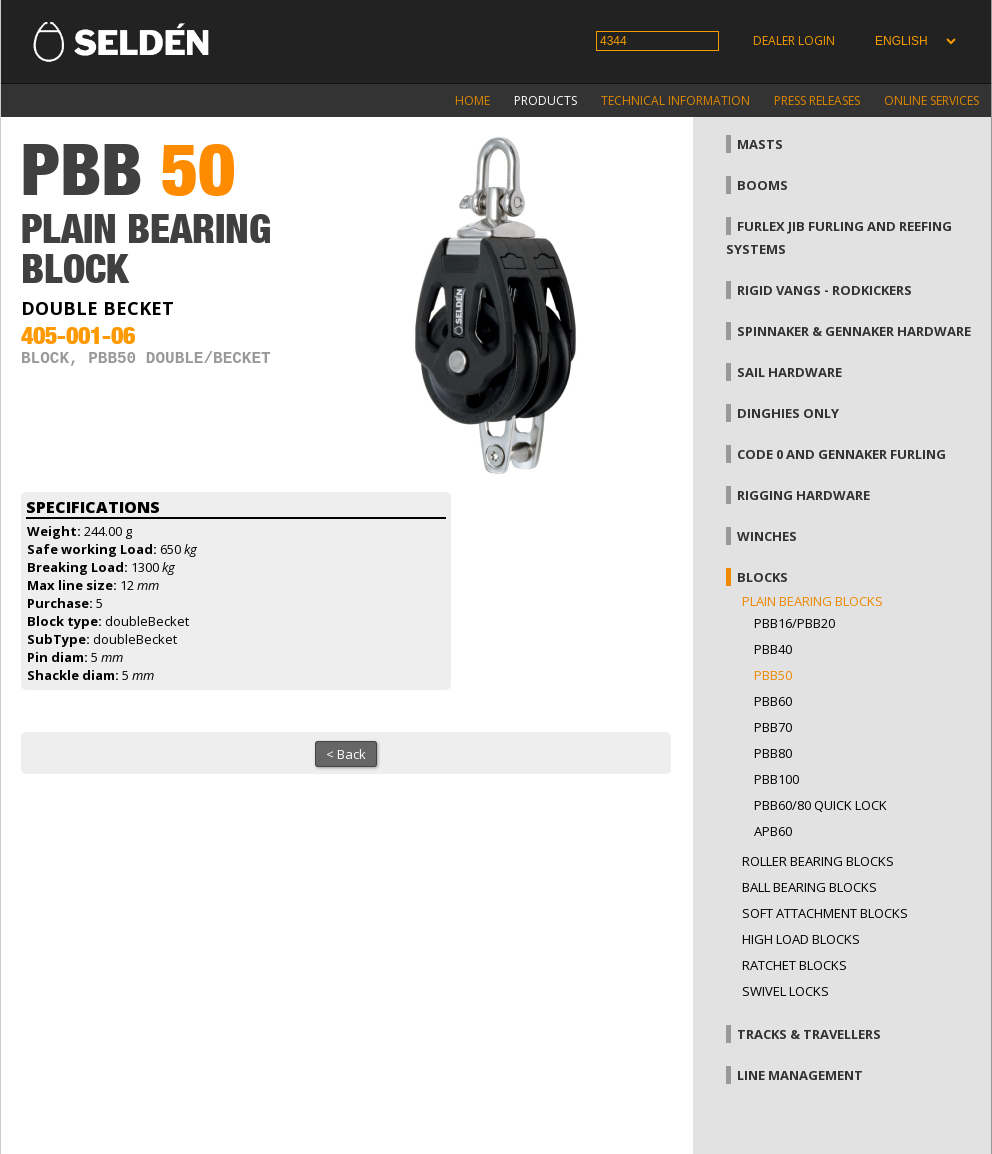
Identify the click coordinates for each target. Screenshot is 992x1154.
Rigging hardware (803, 495)
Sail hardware (789, 372)
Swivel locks (785, 991)
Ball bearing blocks (809, 887)
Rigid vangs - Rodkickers (824, 290)
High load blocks (801, 939)
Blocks (762, 577)
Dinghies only (788, 413)
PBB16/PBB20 (794, 623)
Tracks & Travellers (809, 1034)
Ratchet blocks (794, 965)
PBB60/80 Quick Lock (820, 805)
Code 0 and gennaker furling (841, 454)
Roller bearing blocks (818, 861)
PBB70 (773, 727)
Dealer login (794, 40)
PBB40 (773, 649)
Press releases (817, 100)
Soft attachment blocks (825, 913)
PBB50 (773, 675)
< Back (346, 754)
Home (472, 100)
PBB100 (776, 779)
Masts (760, 144)
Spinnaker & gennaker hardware (854, 331)
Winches (767, 536)
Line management (800, 1075)
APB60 (773, 831)
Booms (762, 185)
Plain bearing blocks (812, 601)
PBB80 (773, 753)
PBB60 (773, 701)
